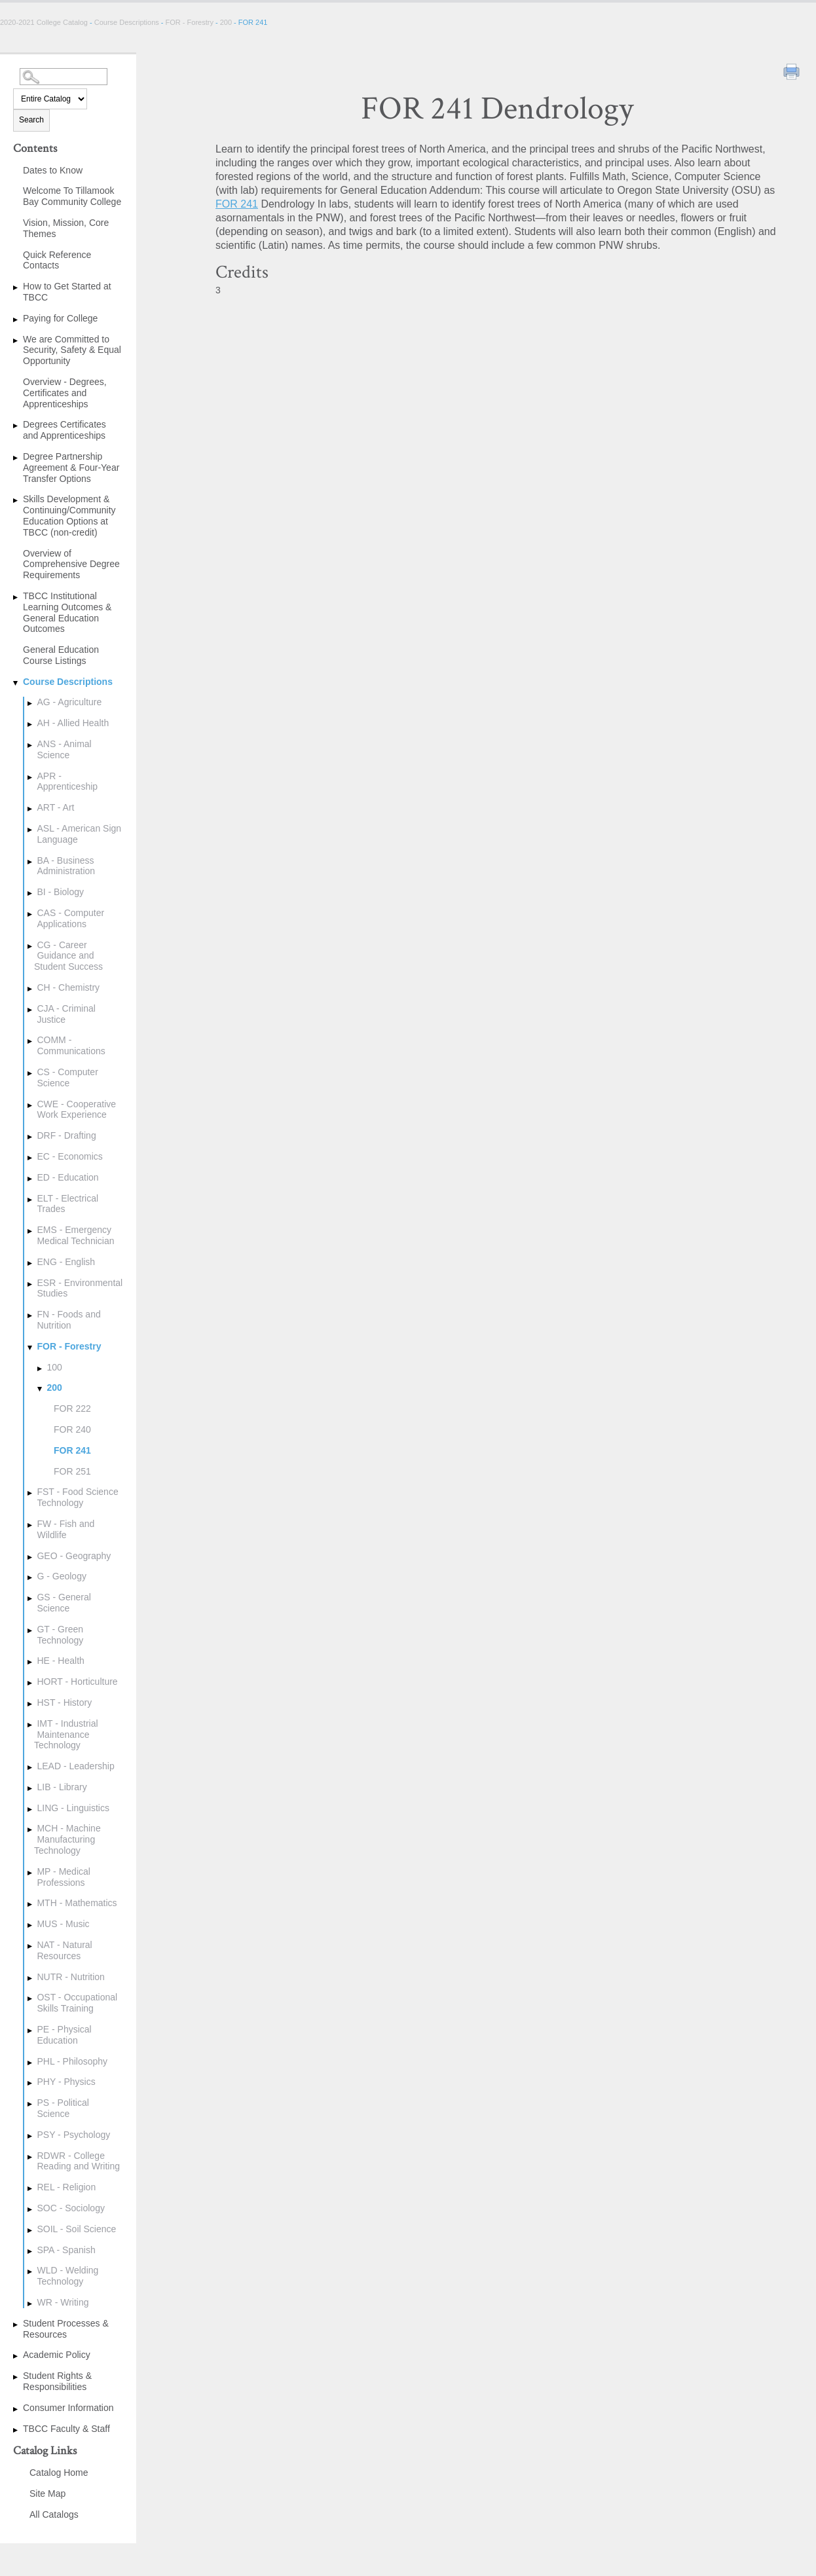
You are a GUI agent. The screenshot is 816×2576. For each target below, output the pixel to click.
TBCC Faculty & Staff (66, 2428)
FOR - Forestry (189, 22)
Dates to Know (53, 170)
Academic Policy (56, 2354)
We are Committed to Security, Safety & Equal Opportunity (72, 350)
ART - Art (55, 807)
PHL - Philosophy (72, 2061)
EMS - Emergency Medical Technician (75, 1235)
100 (54, 1367)
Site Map (47, 2493)
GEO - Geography (74, 1556)
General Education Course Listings (61, 655)
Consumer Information (68, 2407)
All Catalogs (54, 2514)
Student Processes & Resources (66, 2329)
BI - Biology (60, 892)
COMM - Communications (71, 1045)
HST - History (64, 1702)
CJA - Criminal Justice (66, 1014)
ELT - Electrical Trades (67, 1204)
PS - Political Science (62, 2108)
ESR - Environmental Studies (79, 1288)
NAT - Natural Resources (64, 1950)
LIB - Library (61, 1787)
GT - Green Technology (60, 1635)
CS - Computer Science (67, 1077)
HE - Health (60, 1660)
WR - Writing (62, 2302)
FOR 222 (72, 1408)
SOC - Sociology (70, 2208)
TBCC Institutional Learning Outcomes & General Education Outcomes (67, 612)
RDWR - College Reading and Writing (78, 2161)
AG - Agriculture (69, 702)
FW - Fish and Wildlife (65, 1529)
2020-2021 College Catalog (45, 22)
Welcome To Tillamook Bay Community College (72, 196)
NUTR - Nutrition (70, 1977)
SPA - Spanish (66, 2250)
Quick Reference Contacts (57, 260)
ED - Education (67, 1177)
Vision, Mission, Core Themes (66, 228)
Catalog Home (58, 2472)
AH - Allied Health (73, 723)
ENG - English (66, 1262)
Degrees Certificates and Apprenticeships (64, 430)
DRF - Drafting (66, 1135)
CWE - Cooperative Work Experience (76, 1109)
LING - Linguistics (73, 1808)
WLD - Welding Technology (67, 2276)
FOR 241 (72, 1450)
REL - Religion (66, 2187)
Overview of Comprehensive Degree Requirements (71, 564)
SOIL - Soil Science (76, 2229)
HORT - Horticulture (77, 1681)
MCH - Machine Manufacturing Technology (67, 1839)
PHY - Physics (66, 2081)
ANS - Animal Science (64, 749)
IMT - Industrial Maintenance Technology (66, 1734)
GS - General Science (63, 1602)
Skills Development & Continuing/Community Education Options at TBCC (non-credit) (69, 515)
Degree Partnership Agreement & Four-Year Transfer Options (71, 467)
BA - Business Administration (66, 866)
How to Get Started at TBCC (67, 292)
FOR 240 (72, 1429)
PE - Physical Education (64, 2035)
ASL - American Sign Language (79, 834)
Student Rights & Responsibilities (57, 2381)
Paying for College (60, 318)
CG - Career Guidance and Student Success (68, 956)
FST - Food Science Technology (77, 1497)
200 (226, 22)
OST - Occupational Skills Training (77, 2003)
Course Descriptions (126, 22)
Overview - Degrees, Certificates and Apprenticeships (65, 393)
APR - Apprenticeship (67, 781)
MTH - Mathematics (77, 1903)
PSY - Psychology (73, 2134)
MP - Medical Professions (63, 1877)
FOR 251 (72, 1471)
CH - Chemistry (68, 987)
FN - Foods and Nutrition (68, 1320)
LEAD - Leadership (75, 1766)
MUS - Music (63, 1924)
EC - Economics (69, 1156)
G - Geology (61, 1576)
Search (31, 119)
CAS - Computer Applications (70, 918)
